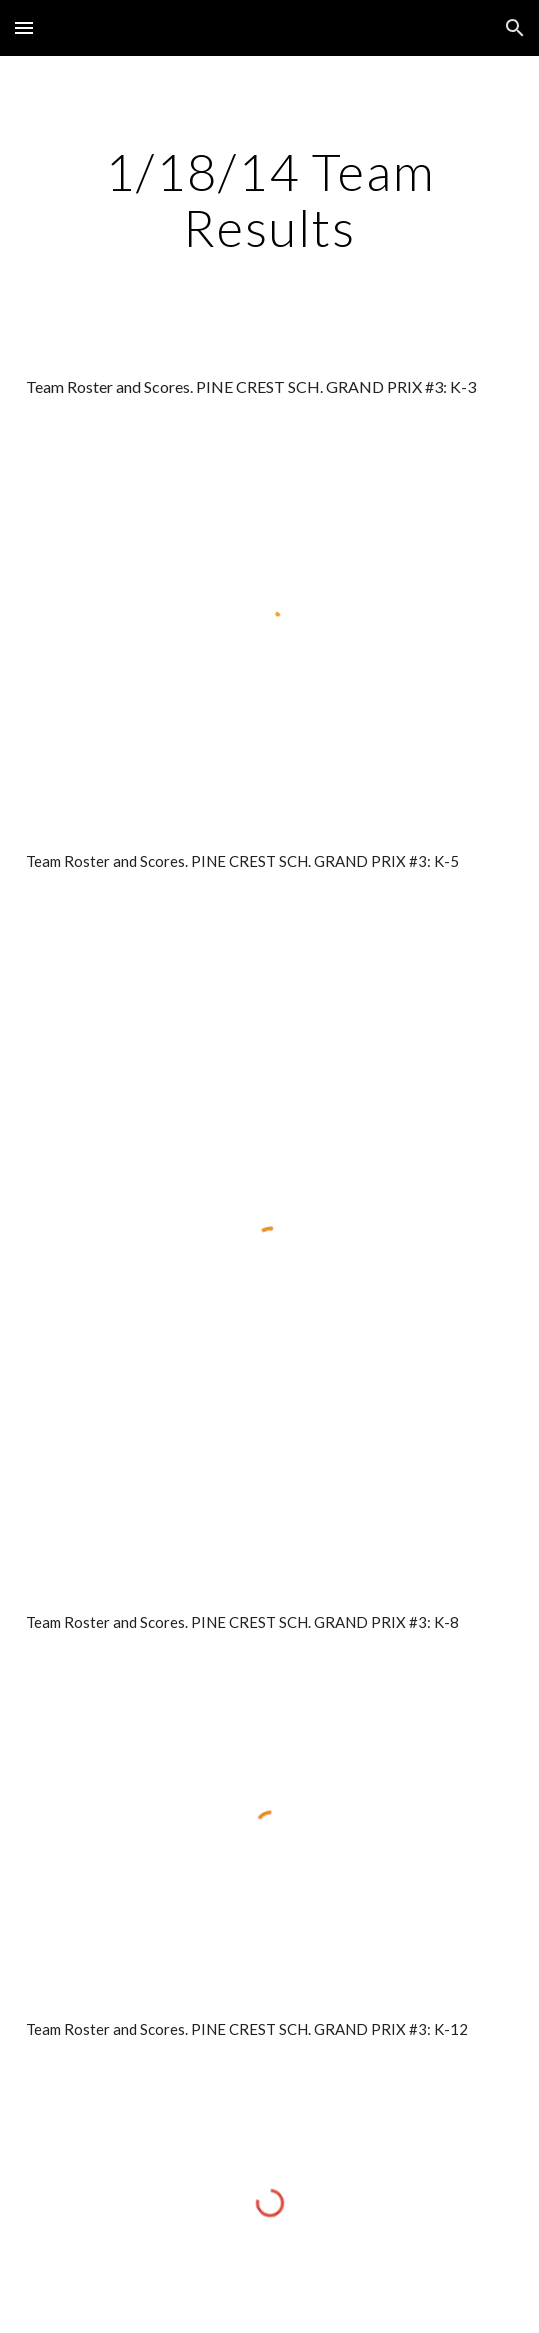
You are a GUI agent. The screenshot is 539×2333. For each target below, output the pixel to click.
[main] (269, 199)
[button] (24, 27)
